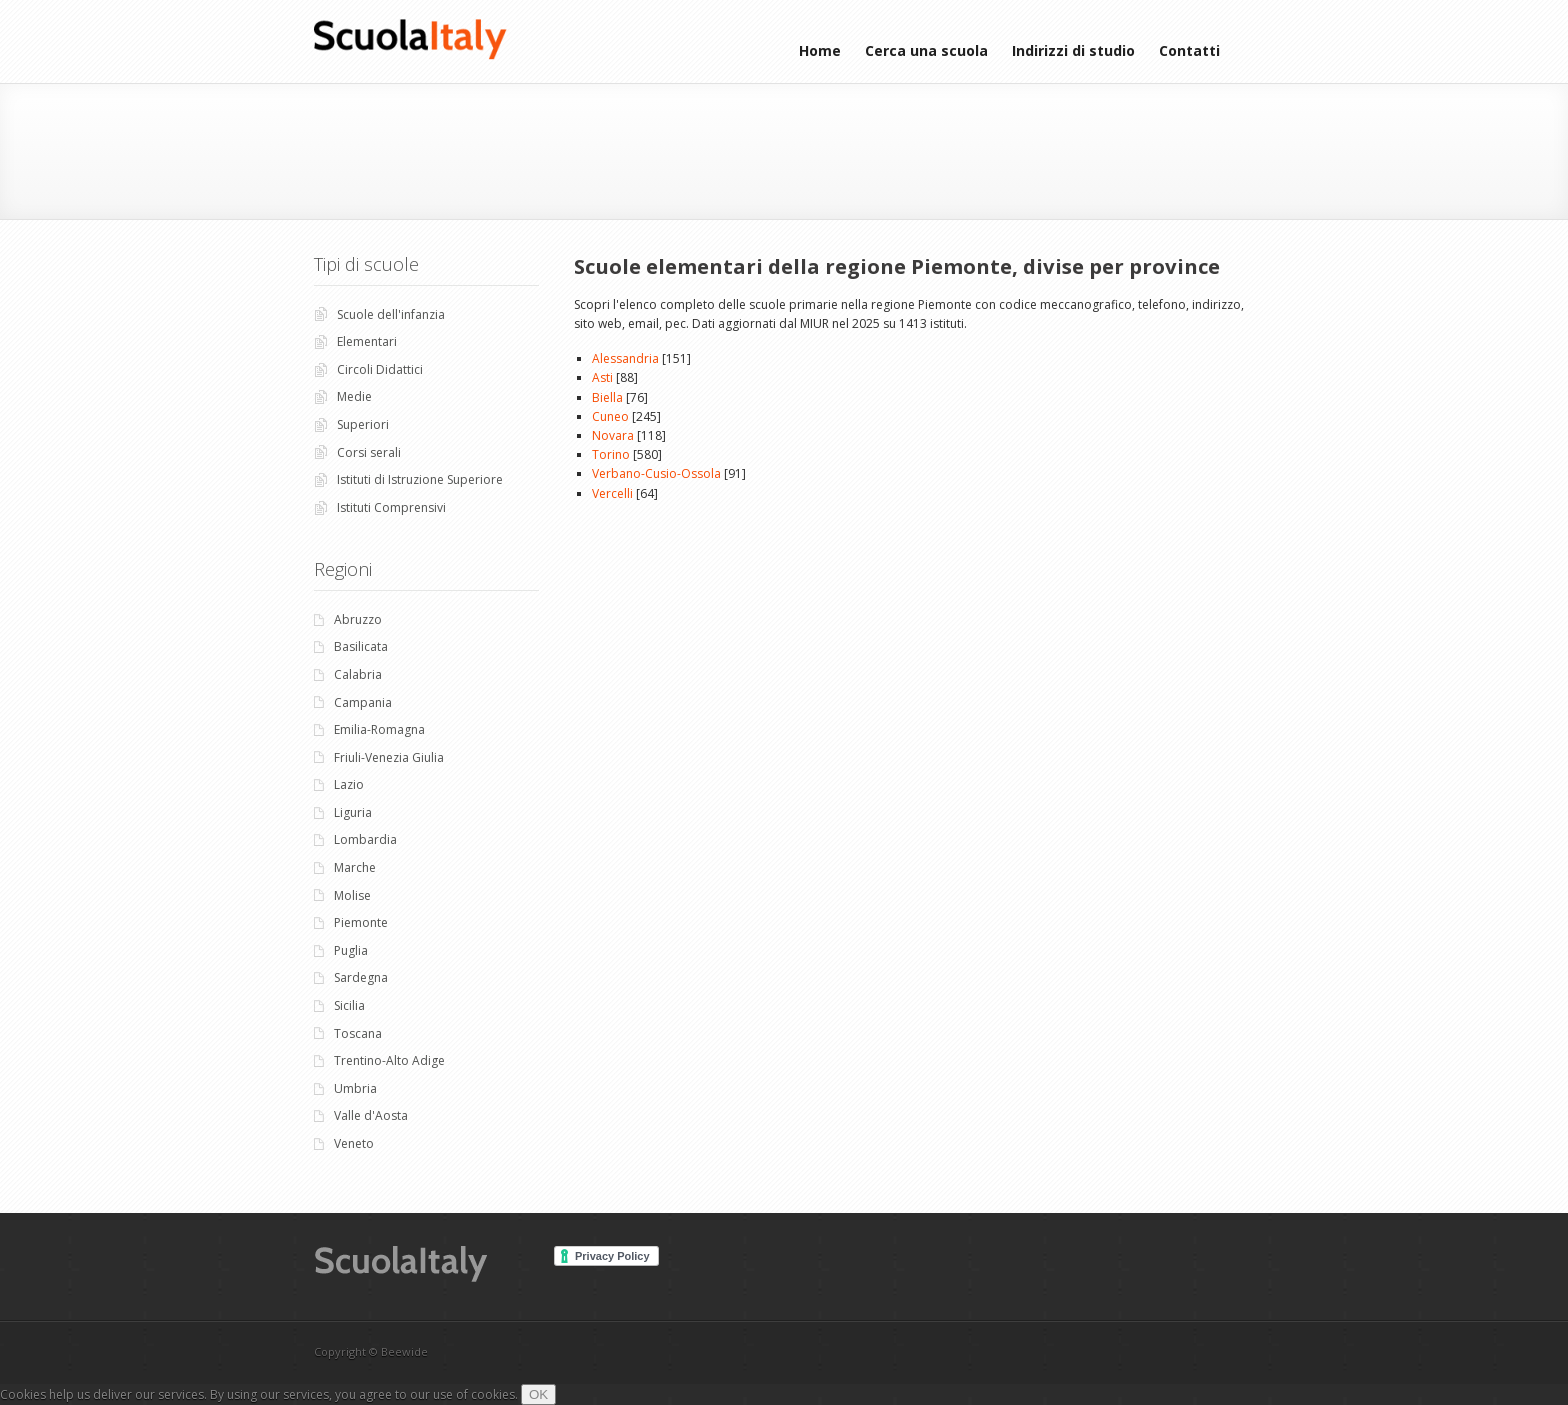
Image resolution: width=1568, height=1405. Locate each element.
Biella (607, 397)
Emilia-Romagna (379, 729)
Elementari (367, 341)
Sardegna (361, 977)
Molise (352, 895)
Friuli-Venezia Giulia (389, 757)
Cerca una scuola (926, 50)
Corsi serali (369, 452)
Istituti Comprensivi (391, 507)
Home (820, 50)
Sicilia (349, 1005)
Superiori (363, 424)
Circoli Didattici (380, 369)
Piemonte (361, 922)
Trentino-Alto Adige (389, 1060)
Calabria (358, 674)
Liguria (353, 812)
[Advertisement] (789, 149)
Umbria (355, 1088)
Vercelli (612, 493)
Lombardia (365, 839)
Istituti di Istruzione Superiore (420, 479)
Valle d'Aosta (371, 1115)
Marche (355, 867)
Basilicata (361, 646)
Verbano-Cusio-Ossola (656, 473)
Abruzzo (358, 619)
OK (538, 1394)
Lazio (349, 784)
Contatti (1189, 50)
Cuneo (610, 416)
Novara (613, 435)
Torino (611, 454)
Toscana (358, 1033)
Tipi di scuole (366, 264)
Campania (363, 702)
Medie (354, 396)
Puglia (351, 950)
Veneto (354, 1143)
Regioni (343, 569)
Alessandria (625, 358)
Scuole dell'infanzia (391, 314)
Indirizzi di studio (1073, 50)
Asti (602, 377)
